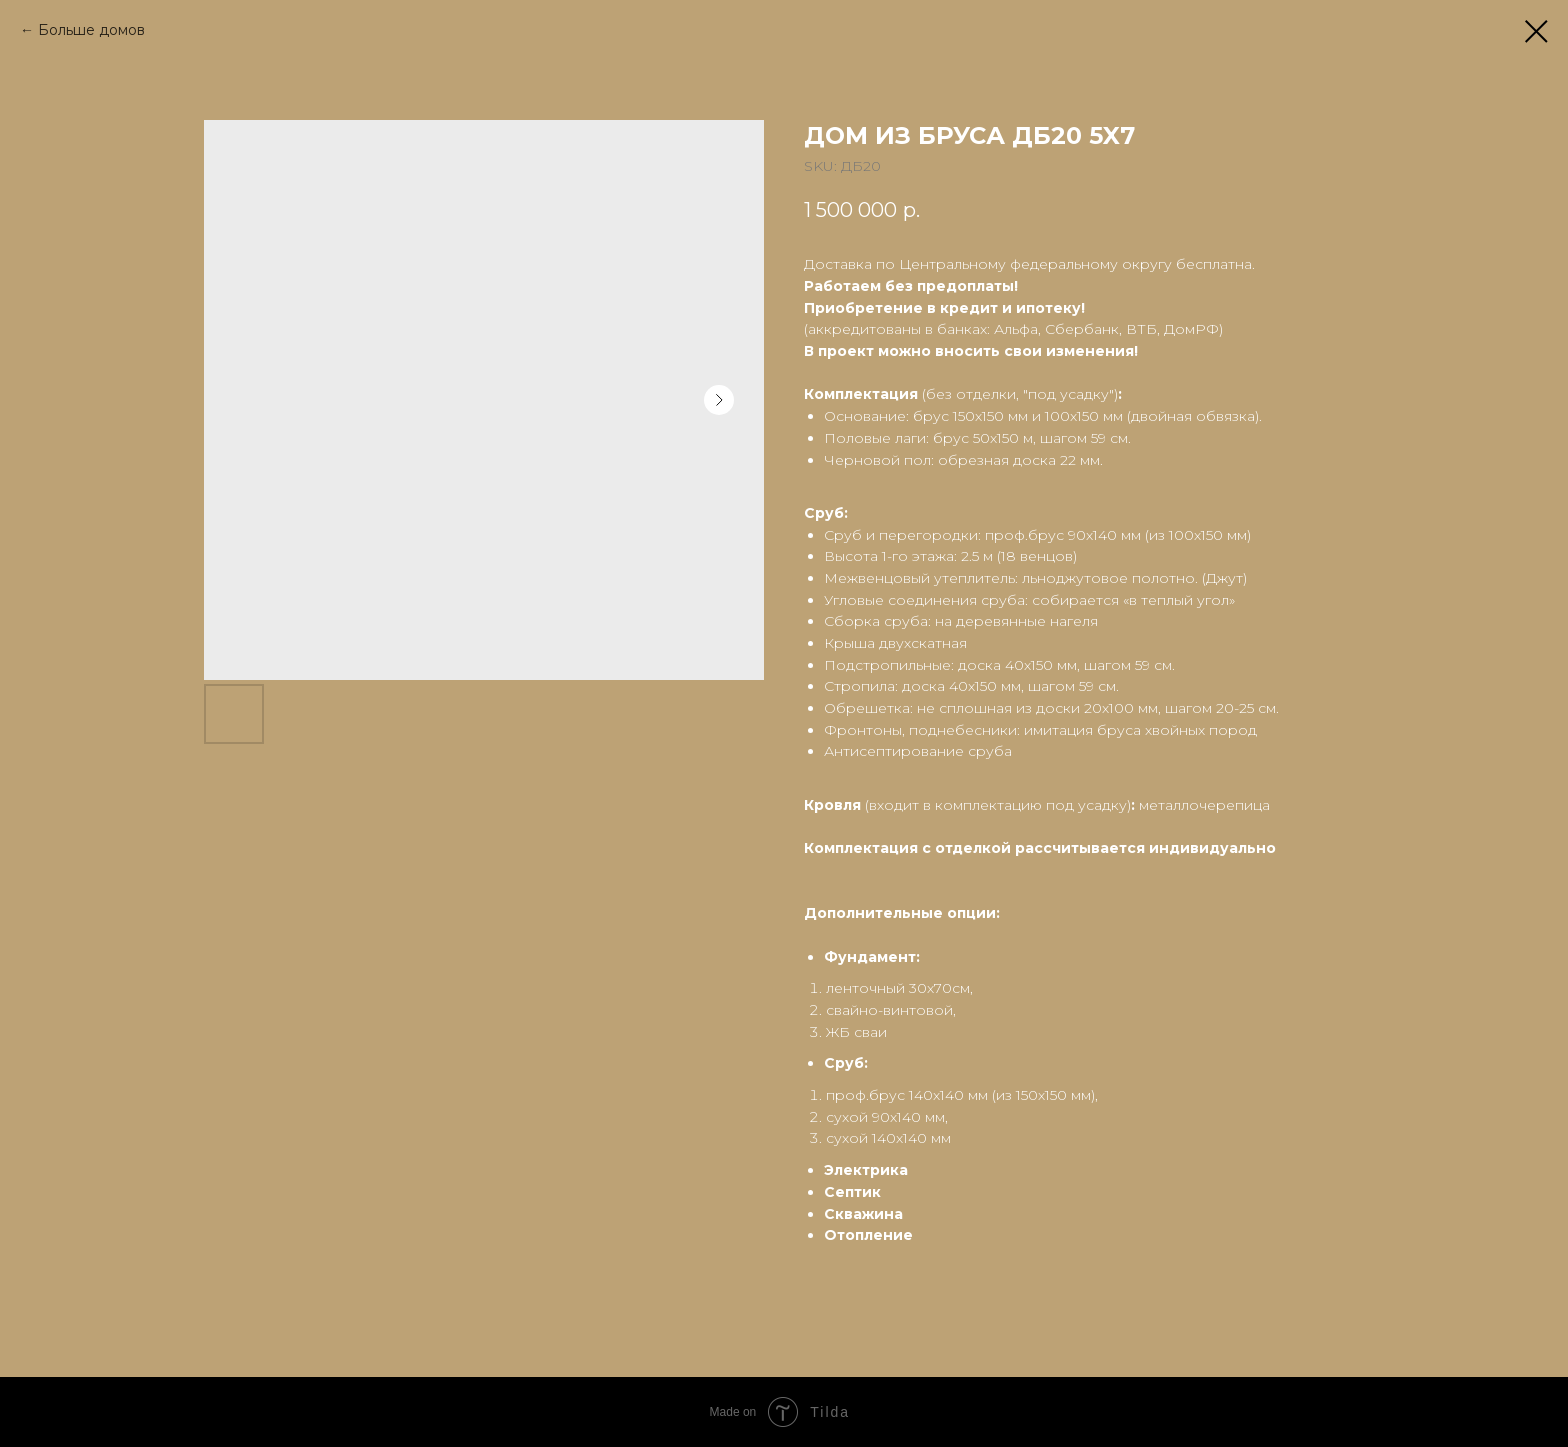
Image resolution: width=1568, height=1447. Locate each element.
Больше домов (91, 30)
